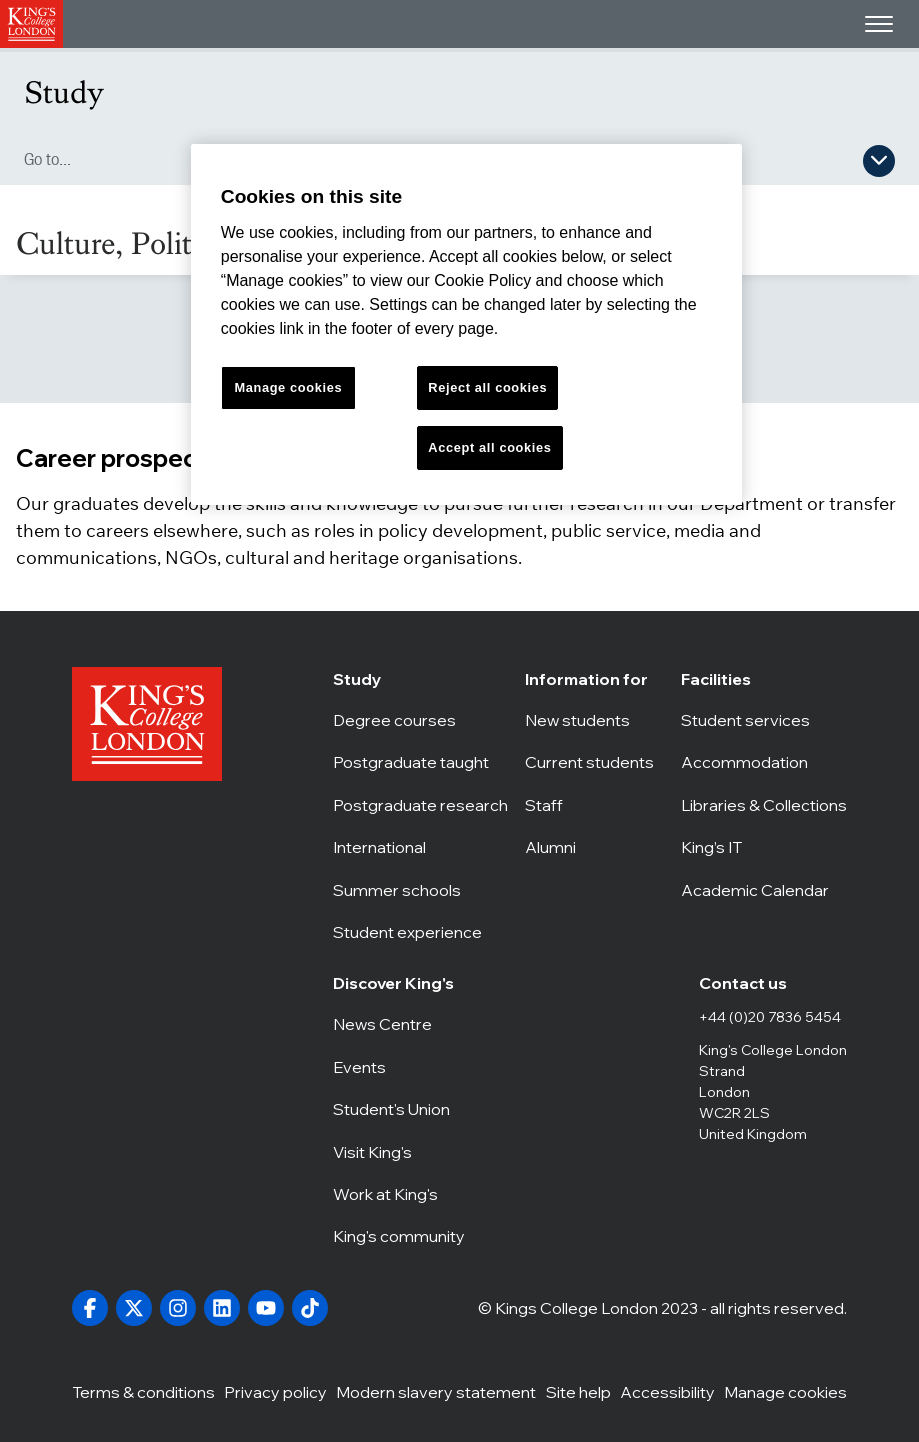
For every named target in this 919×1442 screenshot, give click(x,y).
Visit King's (401, 1152)
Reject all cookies (487, 387)
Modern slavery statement (436, 1391)
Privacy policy (275, 1391)
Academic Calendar (764, 890)
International (420, 847)
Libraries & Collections (764, 805)
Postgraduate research (420, 805)
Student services (764, 720)
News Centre (401, 1024)
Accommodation (764, 762)
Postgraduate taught (420, 762)
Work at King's (401, 1194)
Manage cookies (785, 1391)
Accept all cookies (489, 447)
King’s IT (764, 847)
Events (401, 1067)
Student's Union (401, 1109)
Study (64, 92)
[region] (466, 324)
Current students (594, 762)
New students (594, 720)
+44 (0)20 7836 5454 (770, 1017)
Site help (578, 1391)
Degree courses (420, 720)
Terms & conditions (143, 1391)
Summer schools (420, 890)
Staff (594, 805)
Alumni (594, 847)
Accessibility (667, 1391)
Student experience (420, 932)
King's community (401, 1236)
